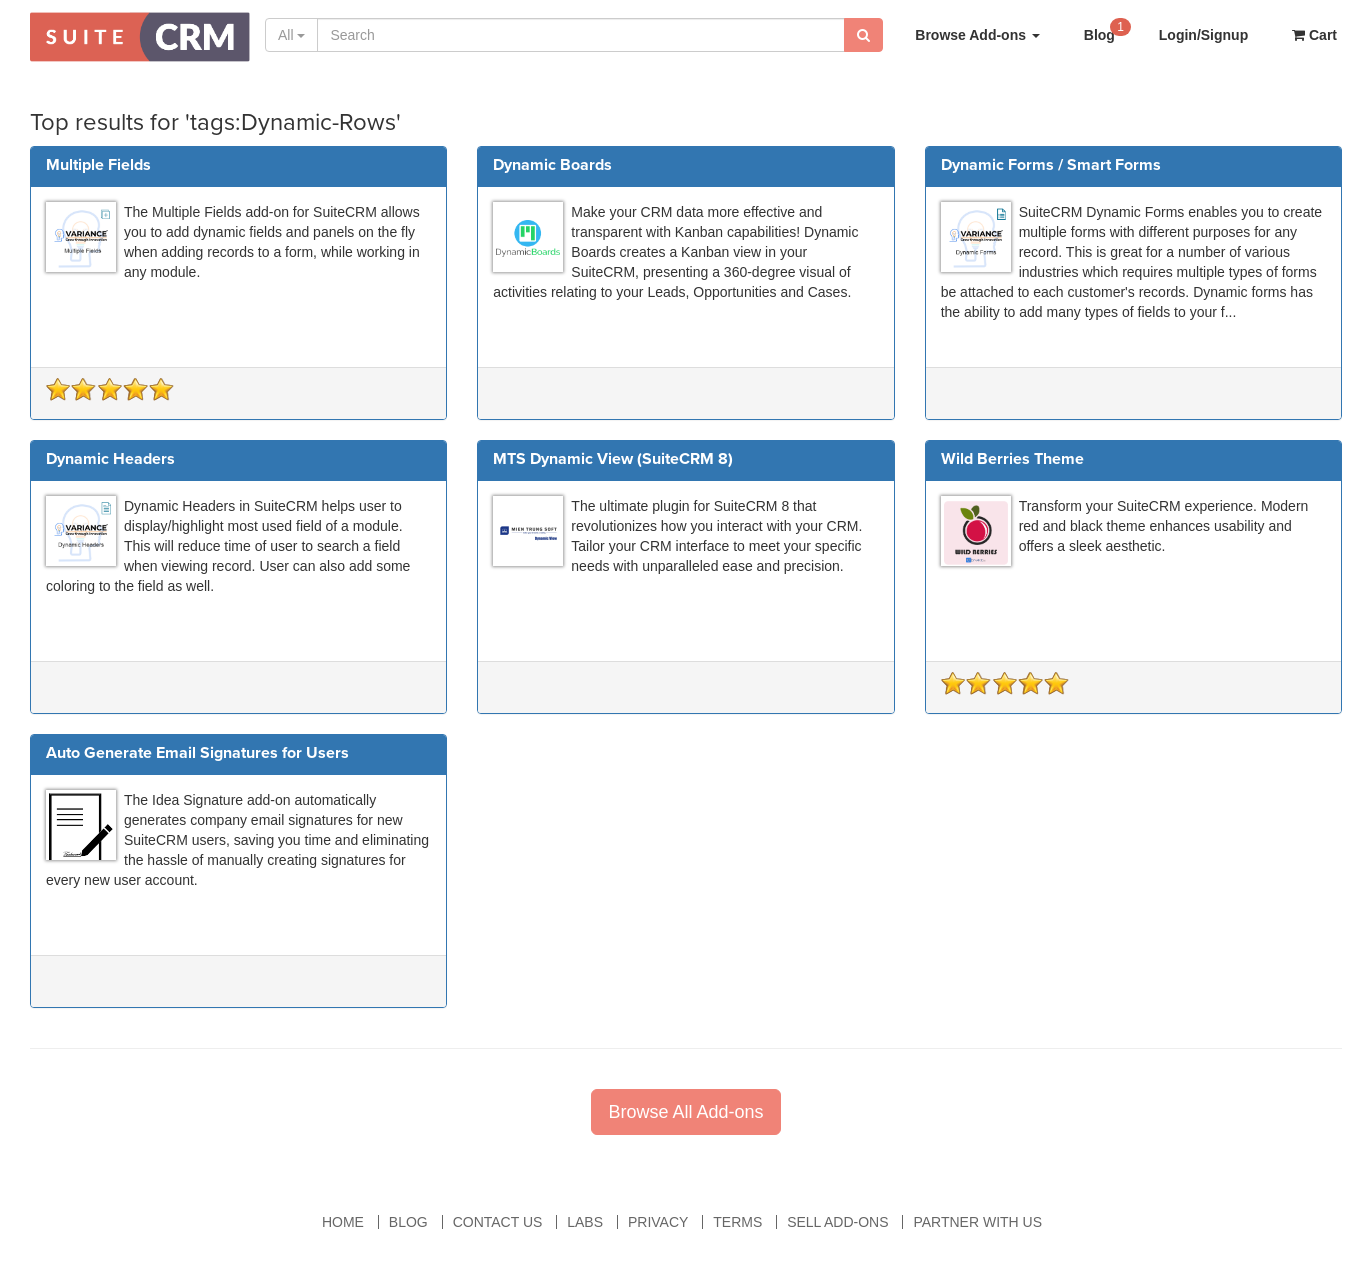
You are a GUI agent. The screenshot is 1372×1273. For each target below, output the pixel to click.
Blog (1107, 29)
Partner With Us (977, 1222)
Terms (737, 1222)
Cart (1314, 35)
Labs (585, 1222)
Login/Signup (1203, 35)
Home (343, 1222)
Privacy (658, 1222)
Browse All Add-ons (685, 1112)
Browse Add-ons (977, 35)
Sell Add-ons (837, 1222)
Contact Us (498, 1222)
